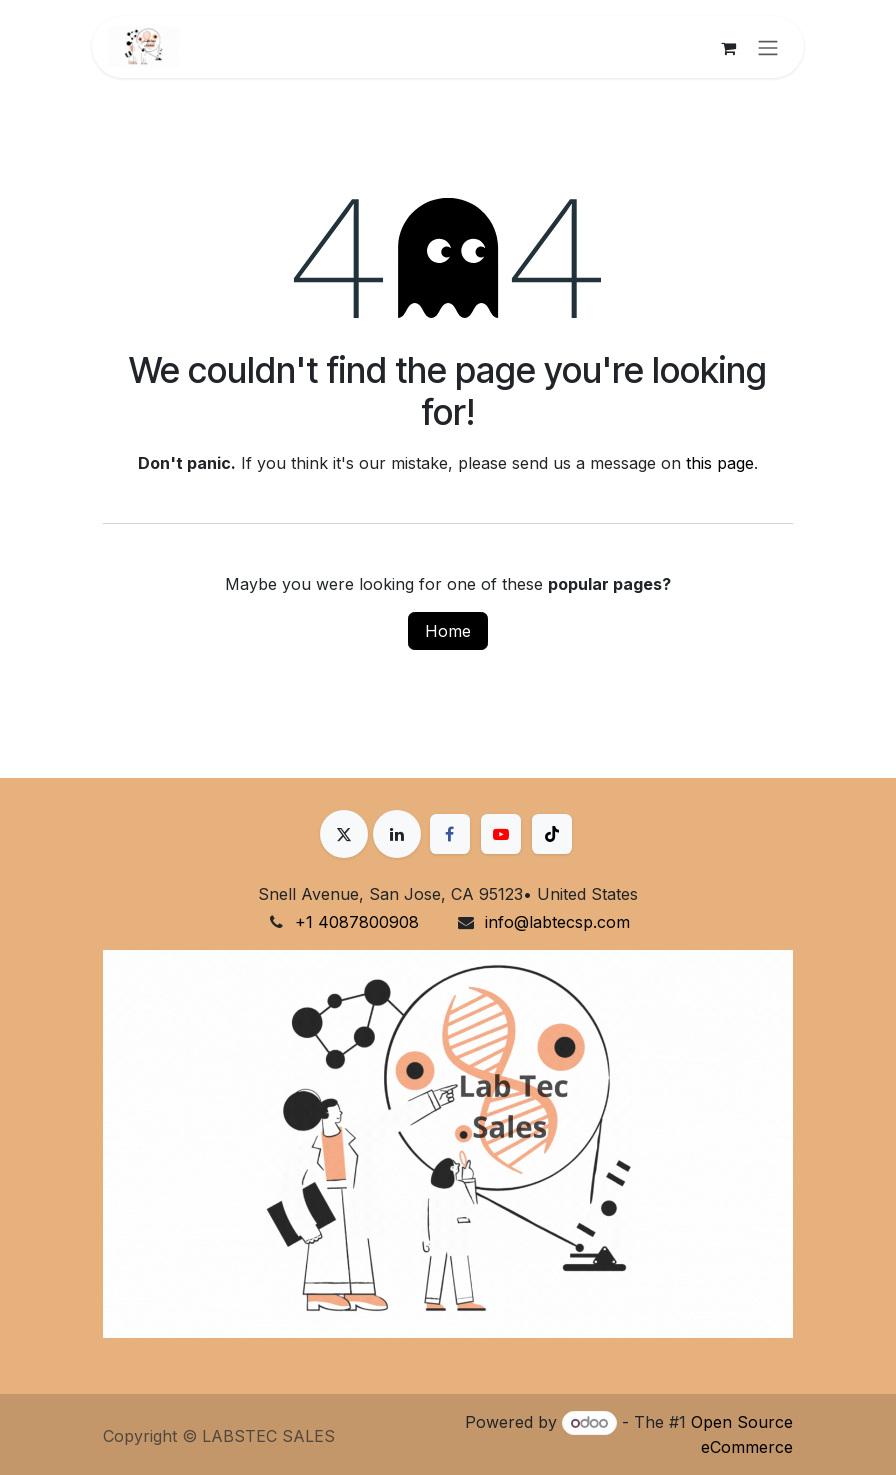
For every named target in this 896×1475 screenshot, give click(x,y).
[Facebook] (450, 834)
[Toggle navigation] (768, 47)
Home (448, 631)
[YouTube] (501, 834)
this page (720, 463)
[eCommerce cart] (728, 47)
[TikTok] (552, 834)
